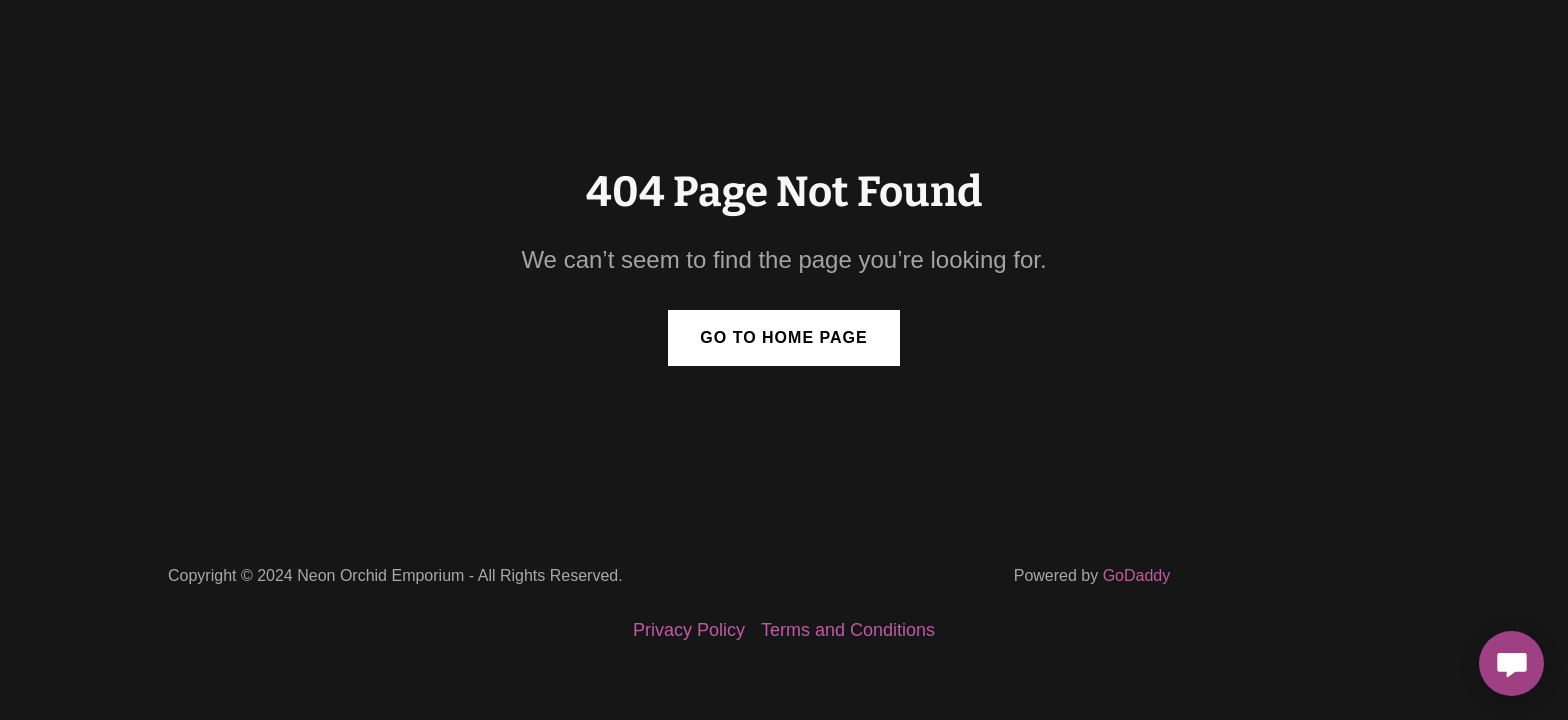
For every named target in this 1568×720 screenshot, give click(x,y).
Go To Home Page (783, 337)
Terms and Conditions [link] (848, 630)
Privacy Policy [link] (689, 630)
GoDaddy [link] (1137, 575)
